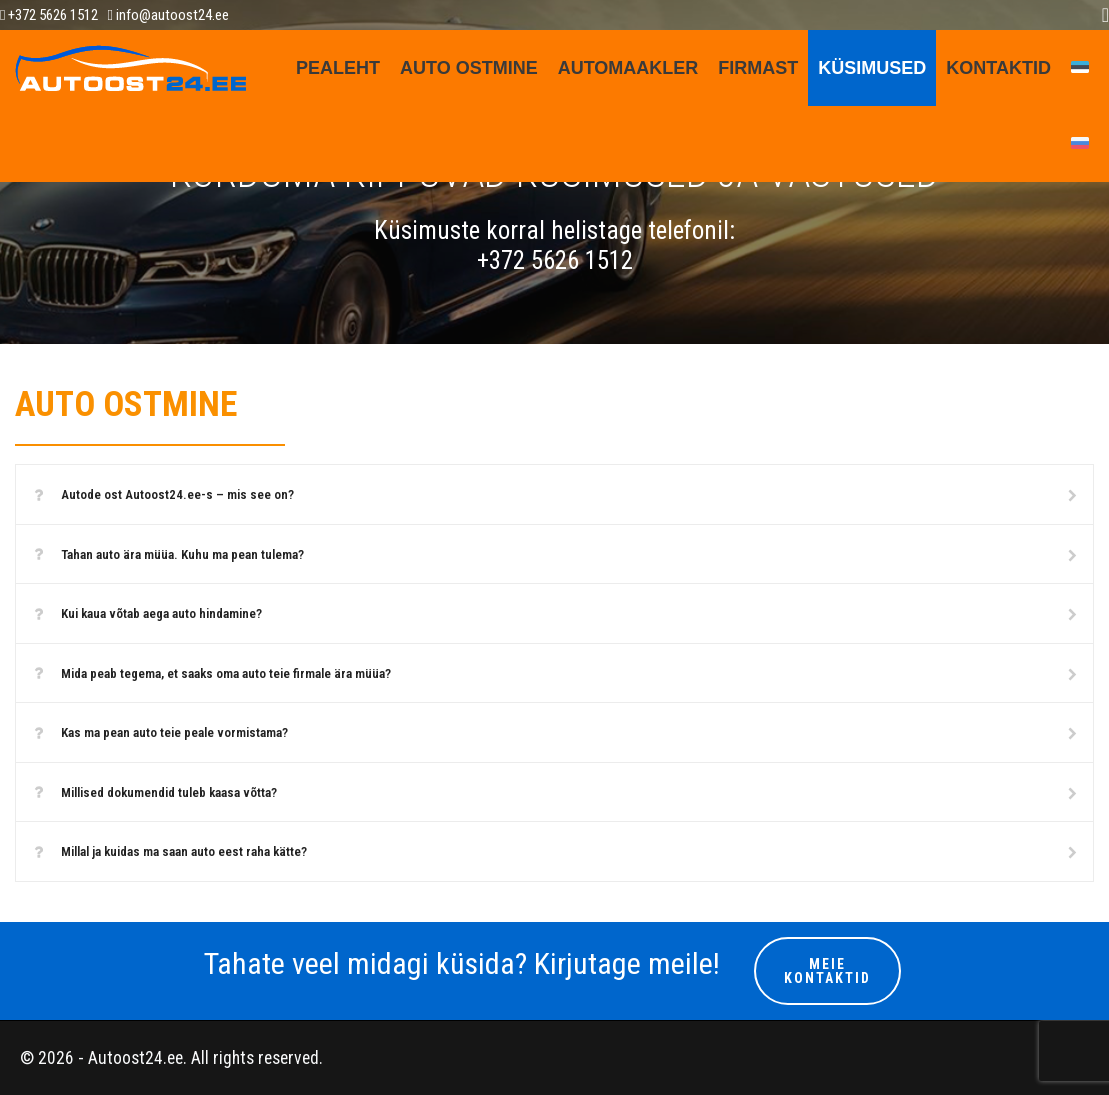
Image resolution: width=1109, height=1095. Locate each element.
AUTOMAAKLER (628, 68)
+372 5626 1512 (49, 15)
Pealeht (338, 68)
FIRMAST (758, 68)
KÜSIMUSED (872, 68)
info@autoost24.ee (167, 15)
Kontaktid (998, 68)
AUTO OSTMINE (469, 68)
